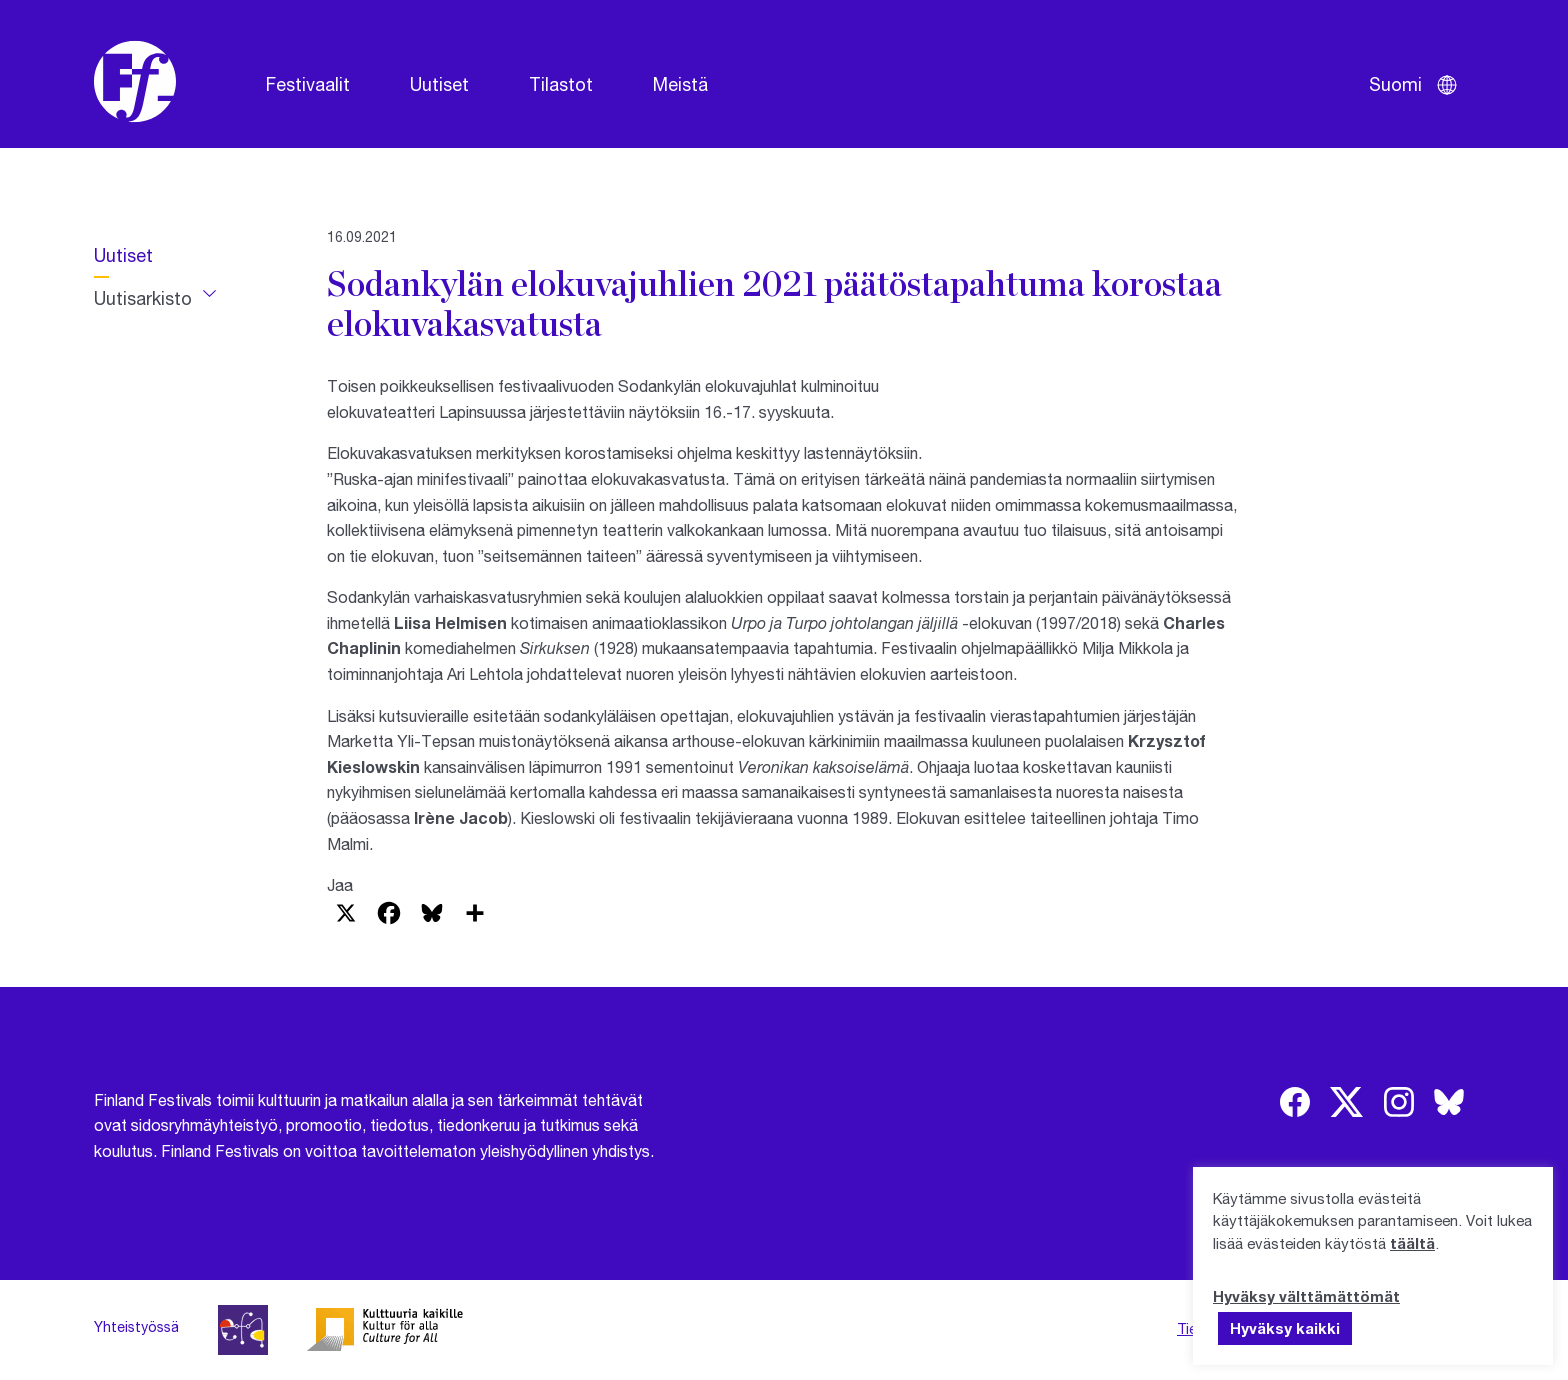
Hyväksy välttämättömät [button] (1306, 1296)
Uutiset (439, 84)
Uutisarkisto (143, 298)
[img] (1295, 1102)
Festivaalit (308, 84)
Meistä (680, 84)
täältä (1412, 1243)
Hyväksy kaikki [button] (1285, 1328)
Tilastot (561, 84)
